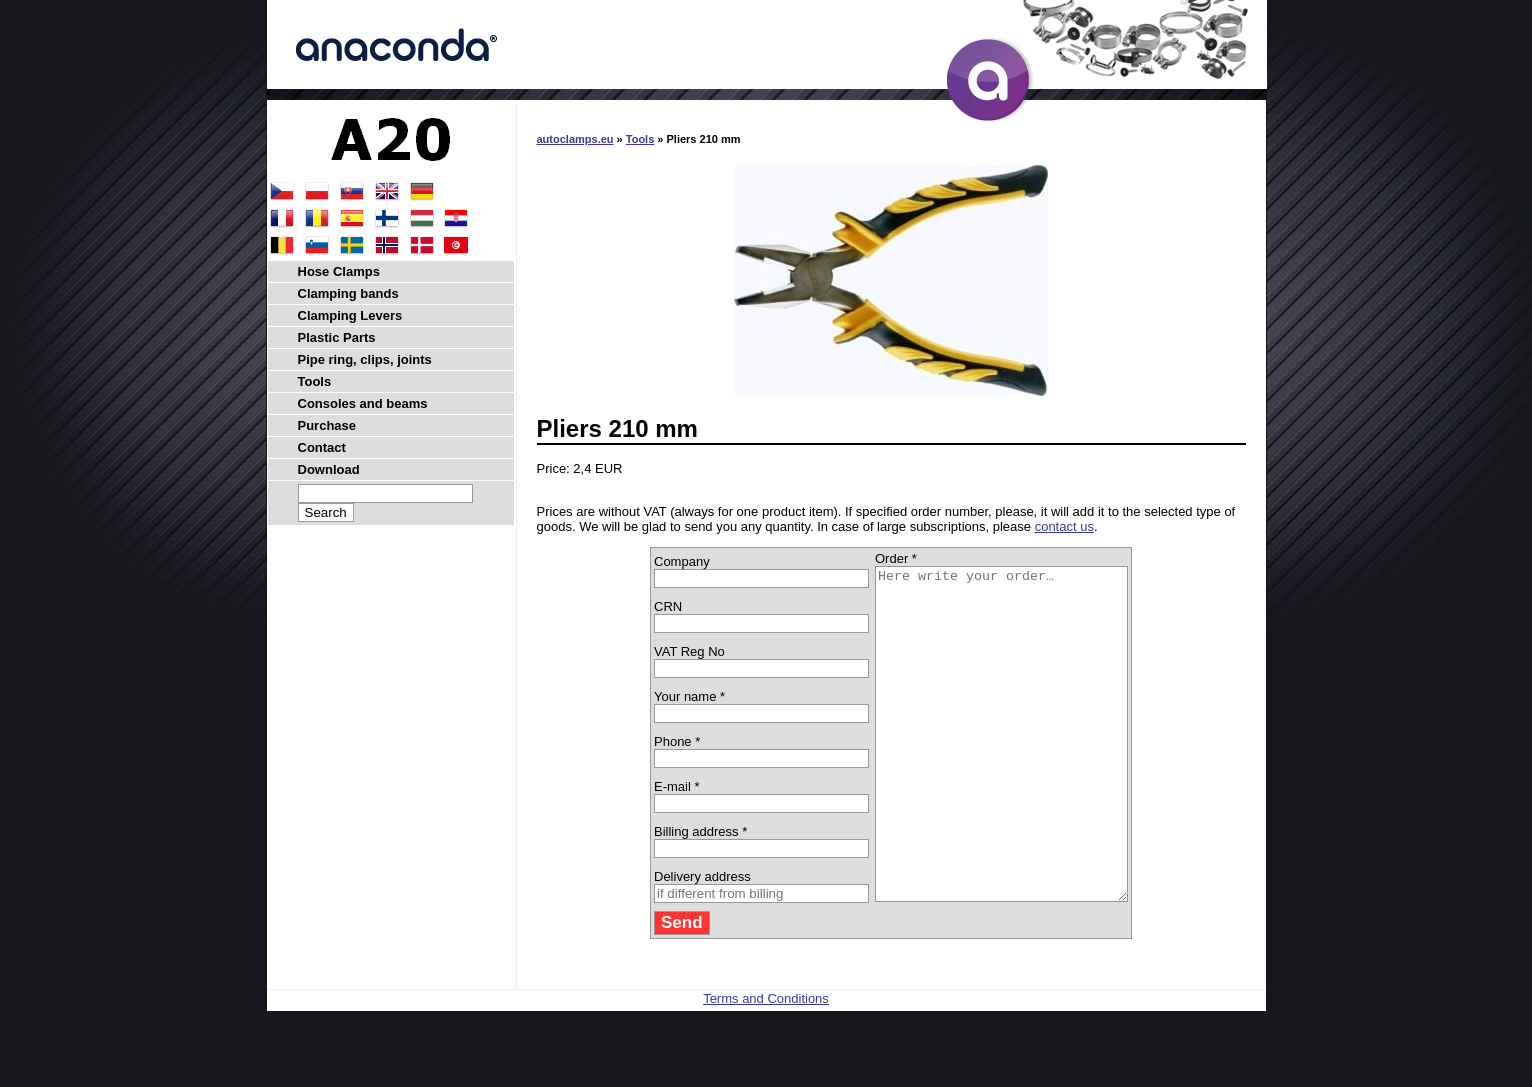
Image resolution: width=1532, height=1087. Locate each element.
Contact (322, 447)
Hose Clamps (339, 271)
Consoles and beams (363, 403)
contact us (1064, 526)
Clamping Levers (350, 315)
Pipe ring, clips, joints (365, 359)
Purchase (327, 425)
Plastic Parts (337, 337)
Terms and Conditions (766, 1064)
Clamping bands (348, 293)
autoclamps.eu (575, 139)
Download (329, 469)
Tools (640, 139)
